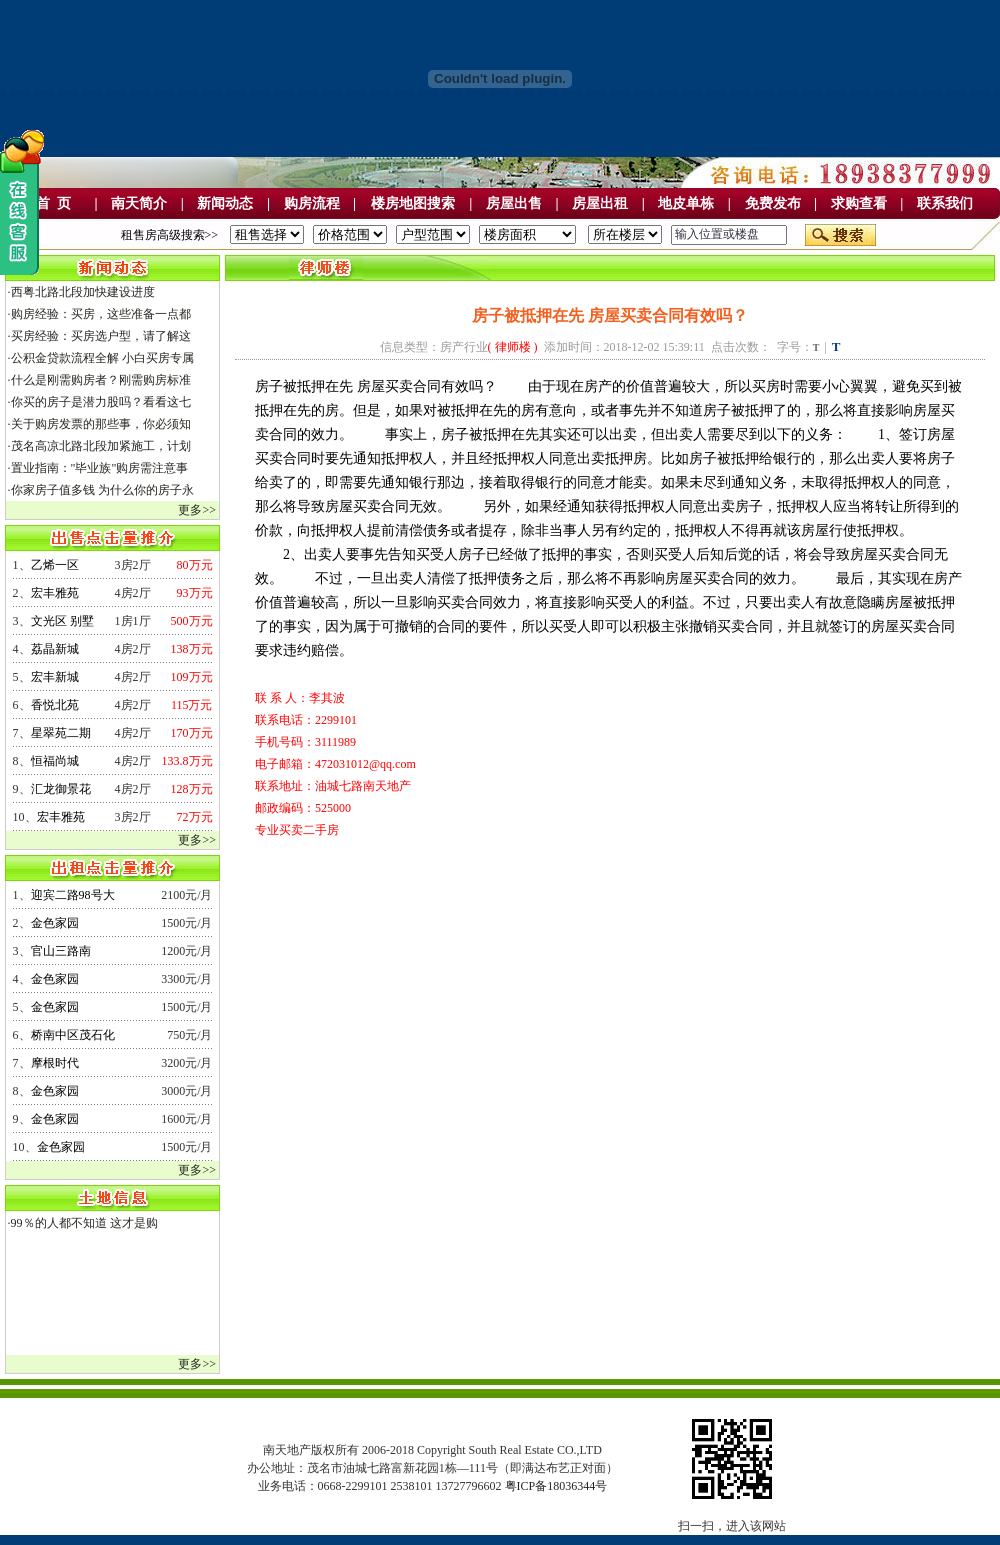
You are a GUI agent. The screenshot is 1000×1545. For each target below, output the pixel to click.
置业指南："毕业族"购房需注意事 (100, 468)
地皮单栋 (686, 203)
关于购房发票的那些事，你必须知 (101, 424)
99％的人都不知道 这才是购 (84, 1223)
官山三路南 (61, 951)
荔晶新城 (55, 649)
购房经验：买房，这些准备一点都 (101, 314)
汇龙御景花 (61, 789)
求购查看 (859, 203)
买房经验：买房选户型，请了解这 (101, 336)
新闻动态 (225, 203)
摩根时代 (55, 1063)
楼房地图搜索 (413, 203)
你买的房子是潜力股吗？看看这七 (101, 402)
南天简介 (139, 203)
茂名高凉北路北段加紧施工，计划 (101, 446)
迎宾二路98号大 (73, 895)
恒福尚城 (55, 761)
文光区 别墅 (62, 621)
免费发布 (773, 203)
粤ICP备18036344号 (556, 1486)
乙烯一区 (55, 565)
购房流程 (312, 203)
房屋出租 (600, 203)
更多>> (197, 510)
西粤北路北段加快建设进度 (83, 292)
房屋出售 (514, 203)
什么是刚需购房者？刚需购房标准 (101, 380)
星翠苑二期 (61, 733)
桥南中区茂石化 (73, 1035)
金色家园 (55, 923)
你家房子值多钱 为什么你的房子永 (102, 490)
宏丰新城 (55, 677)
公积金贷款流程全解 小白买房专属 (102, 358)
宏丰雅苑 (55, 593)
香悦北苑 (55, 705)
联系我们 (945, 203)
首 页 (53, 203)
